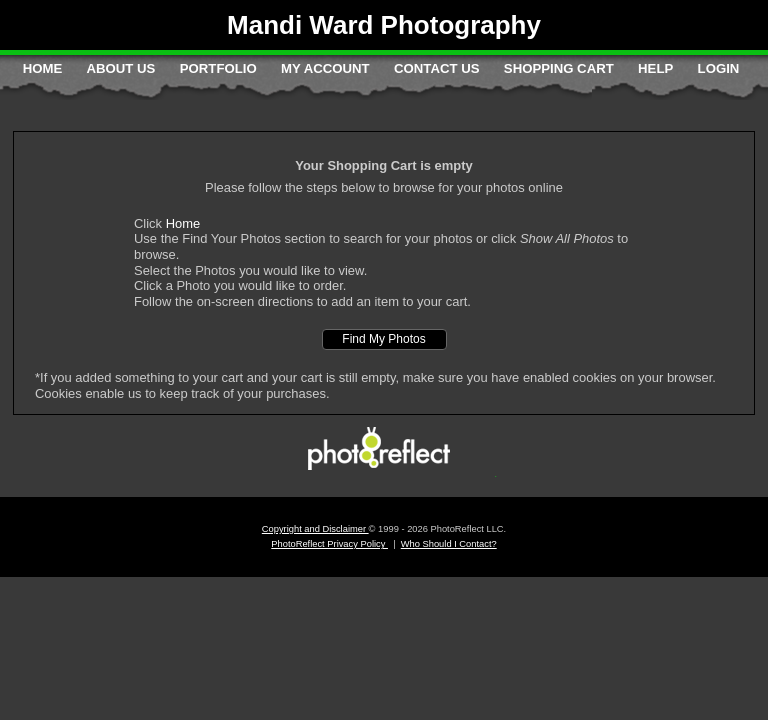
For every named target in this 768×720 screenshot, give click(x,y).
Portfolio (218, 68)
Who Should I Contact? (449, 544)
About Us (121, 68)
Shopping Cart (559, 68)
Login (719, 68)
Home (43, 68)
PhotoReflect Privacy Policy (329, 544)
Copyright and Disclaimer (315, 529)
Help (655, 68)
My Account (325, 68)
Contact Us (436, 68)
